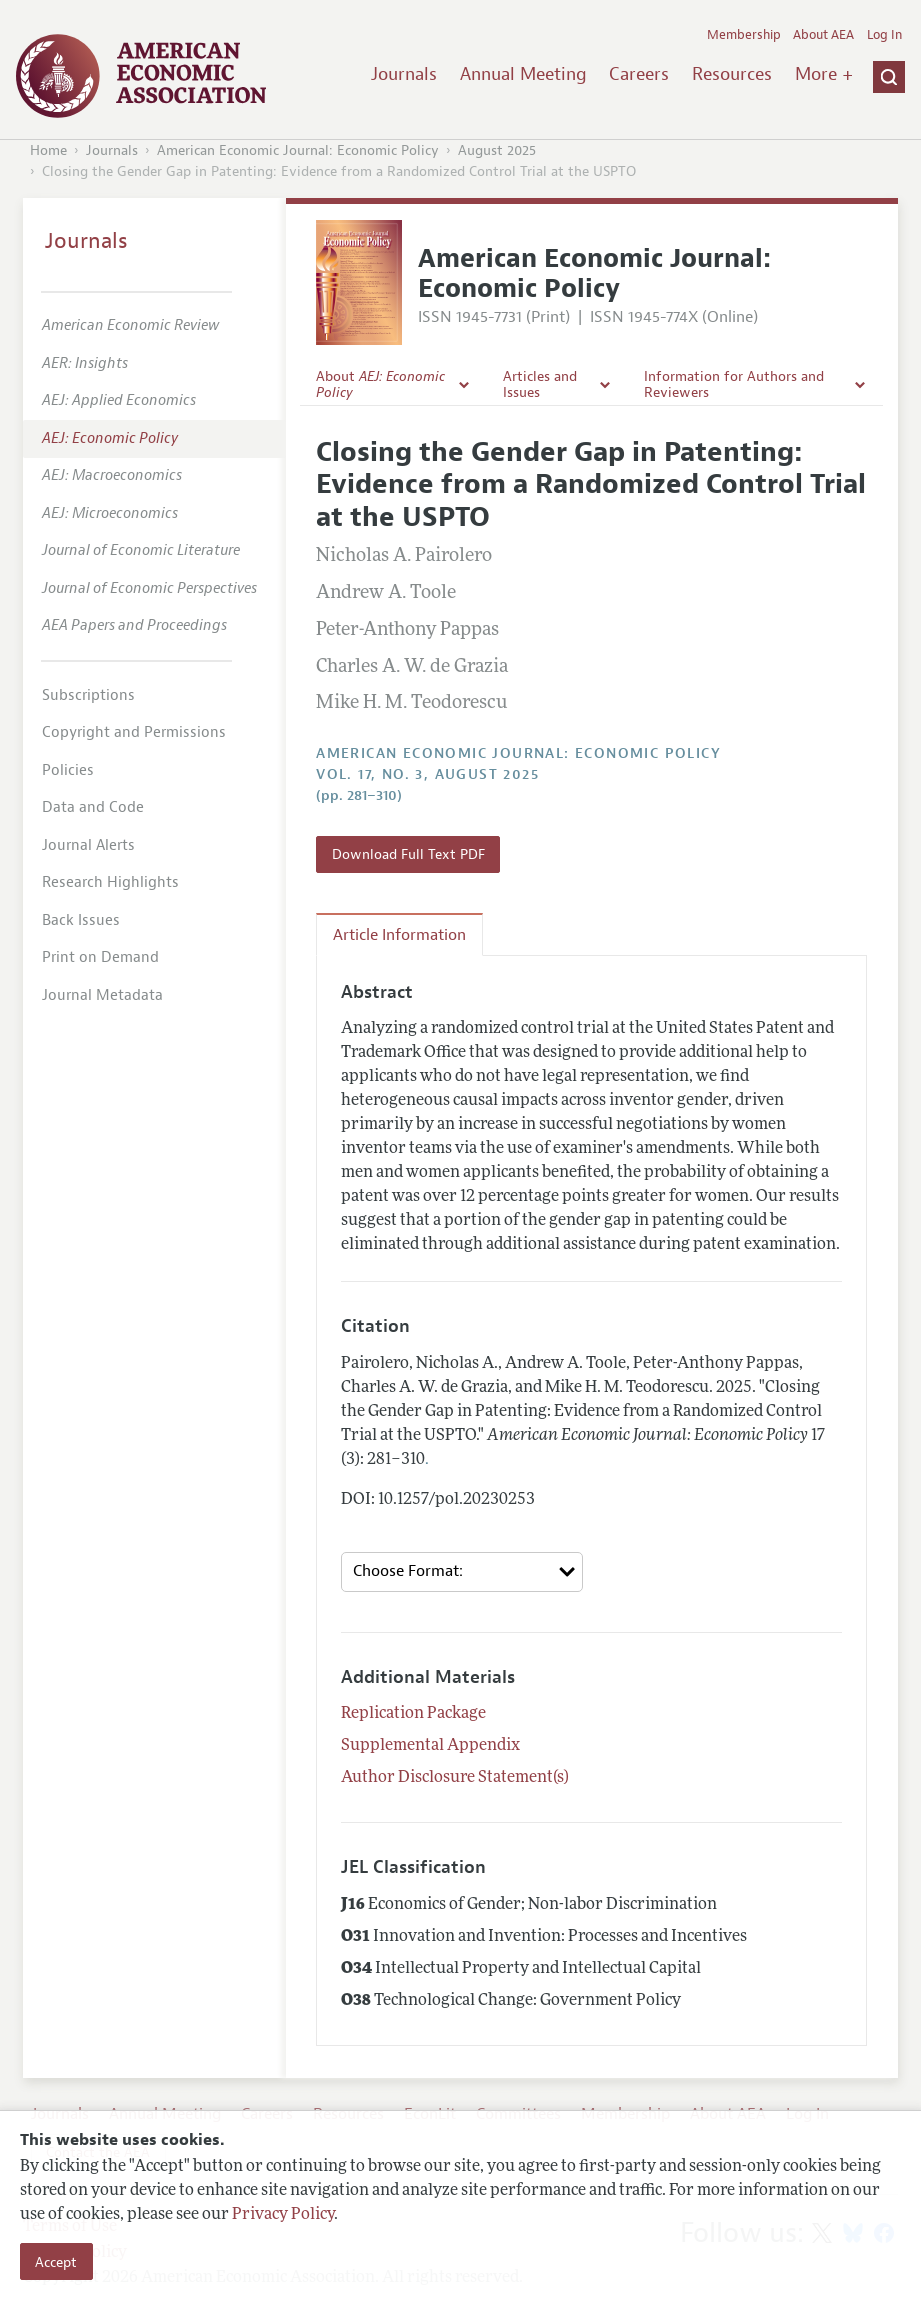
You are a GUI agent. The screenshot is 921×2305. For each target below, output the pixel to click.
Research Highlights (110, 882)
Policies (68, 770)
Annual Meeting (523, 74)
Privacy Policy (283, 2215)
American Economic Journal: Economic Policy (298, 150)
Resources (732, 74)
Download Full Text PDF (408, 854)
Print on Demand (100, 957)
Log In (884, 35)
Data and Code (93, 807)
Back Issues (81, 920)
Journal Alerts (88, 845)
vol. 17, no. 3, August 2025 (427, 774)
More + (824, 74)
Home (48, 150)
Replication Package (413, 1714)
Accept (56, 2262)
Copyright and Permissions (134, 732)
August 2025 (497, 150)
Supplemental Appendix (430, 1746)
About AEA (823, 35)
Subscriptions (88, 695)
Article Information (399, 935)
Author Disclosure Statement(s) (455, 1778)
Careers (639, 74)
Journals (404, 74)
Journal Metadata (102, 995)
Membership (744, 35)
